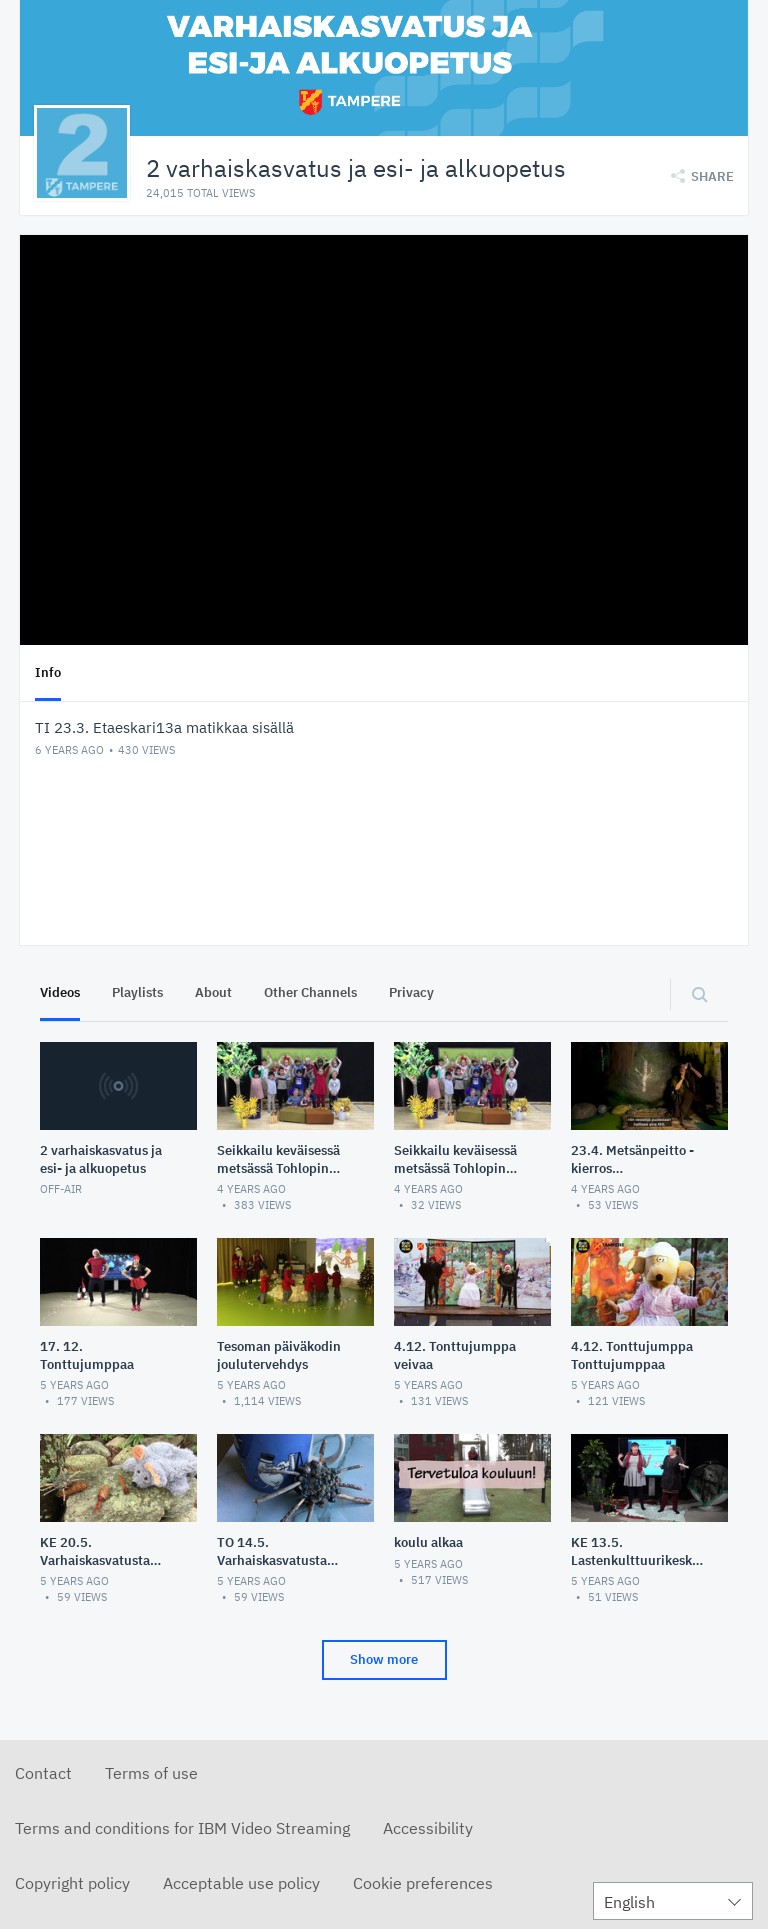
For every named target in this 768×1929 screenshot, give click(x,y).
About (213, 992)
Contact (43, 1773)
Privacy (411, 992)
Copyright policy (72, 1883)
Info (48, 672)
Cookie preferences (423, 1883)
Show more (384, 1659)
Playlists (137, 992)
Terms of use (151, 1773)
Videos (60, 992)
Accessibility (428, 1828)
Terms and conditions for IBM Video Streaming (182, 1828)
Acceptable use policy (241, 1883)
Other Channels (310, 992)
